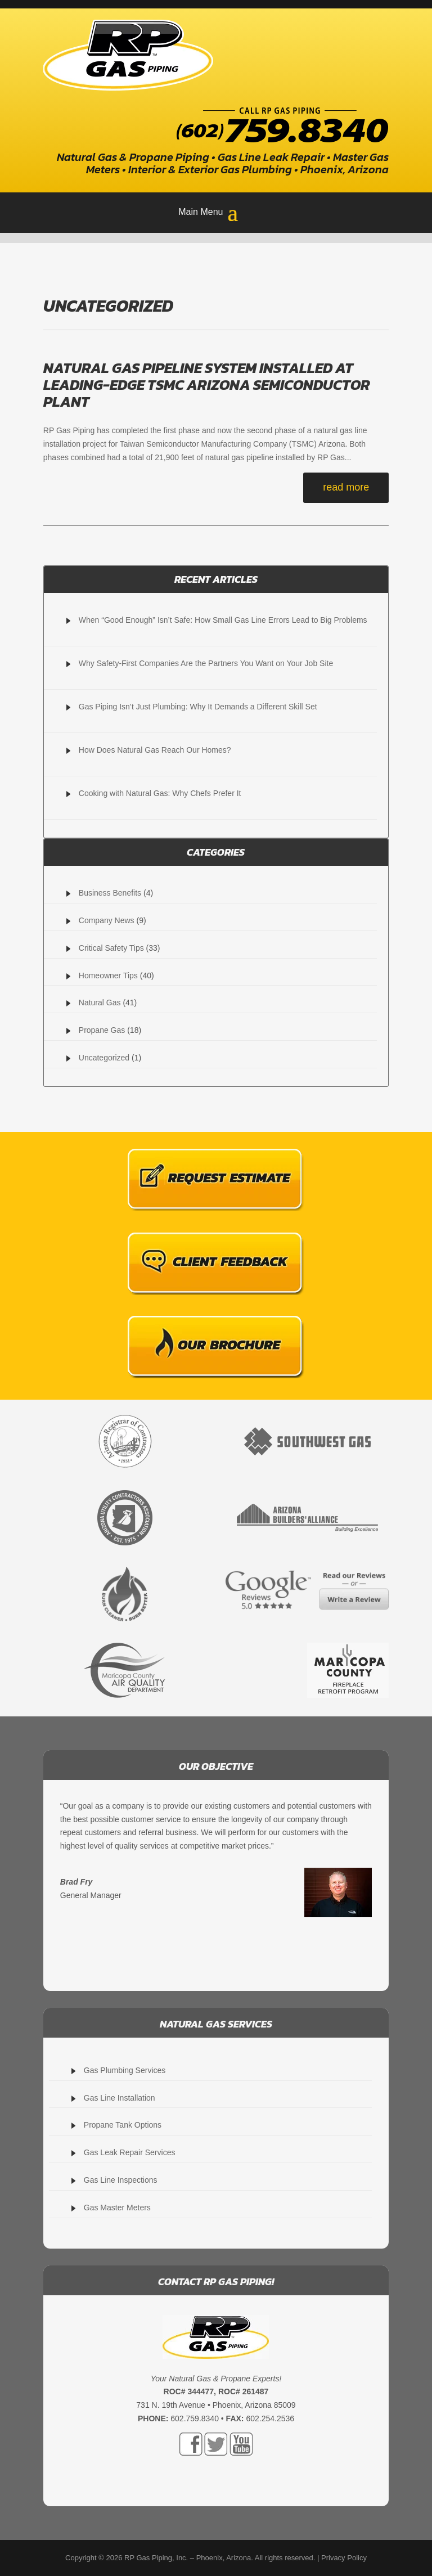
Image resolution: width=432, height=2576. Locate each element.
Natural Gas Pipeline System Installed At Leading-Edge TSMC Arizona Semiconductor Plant (206, 384)
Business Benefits (110, 892)
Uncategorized (104, 1057)
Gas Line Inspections (121, 2179)
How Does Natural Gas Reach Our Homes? (155, 749)
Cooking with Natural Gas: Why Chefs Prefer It (160, 793)
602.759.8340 (194, 2418)
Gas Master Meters (117, 2207)
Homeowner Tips (108, 975)
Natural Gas (100, 1002)
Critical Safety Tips (111, 947)
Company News (106, 920)
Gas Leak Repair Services (130, 2152)
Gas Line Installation (119, 2097)
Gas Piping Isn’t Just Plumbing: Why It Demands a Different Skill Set (198, 706)
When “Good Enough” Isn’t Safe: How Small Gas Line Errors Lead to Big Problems (223, 619)
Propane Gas (102, 1030)
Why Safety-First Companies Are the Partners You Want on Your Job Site (206, 663)
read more (346, 487)
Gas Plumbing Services (125, 2070)
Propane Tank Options (122, 2124)
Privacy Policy (344, 2557)
